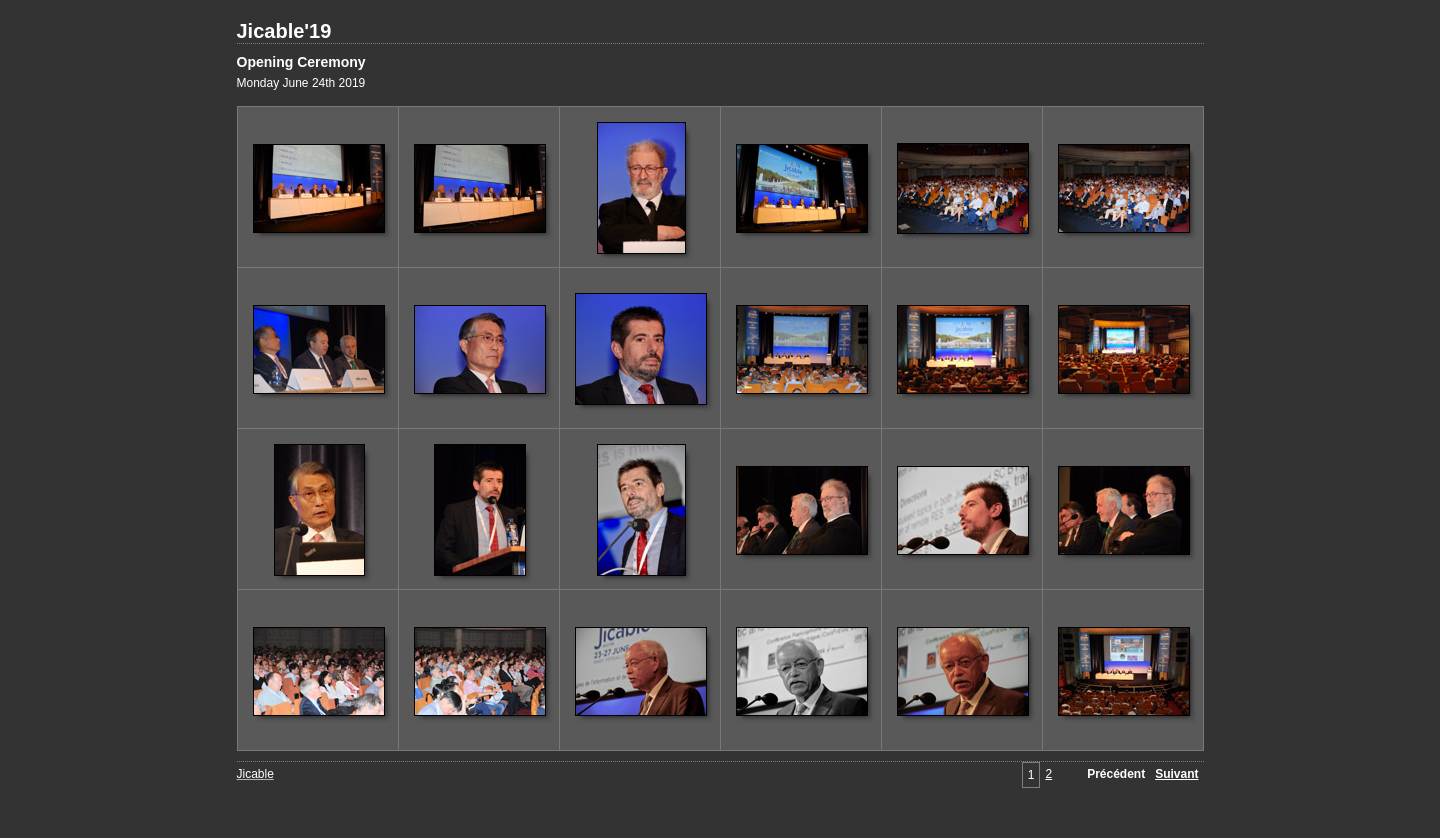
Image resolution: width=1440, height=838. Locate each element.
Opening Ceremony (301, 62)
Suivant (1176, 774)
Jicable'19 (284, 31)
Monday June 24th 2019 (301, 83)
